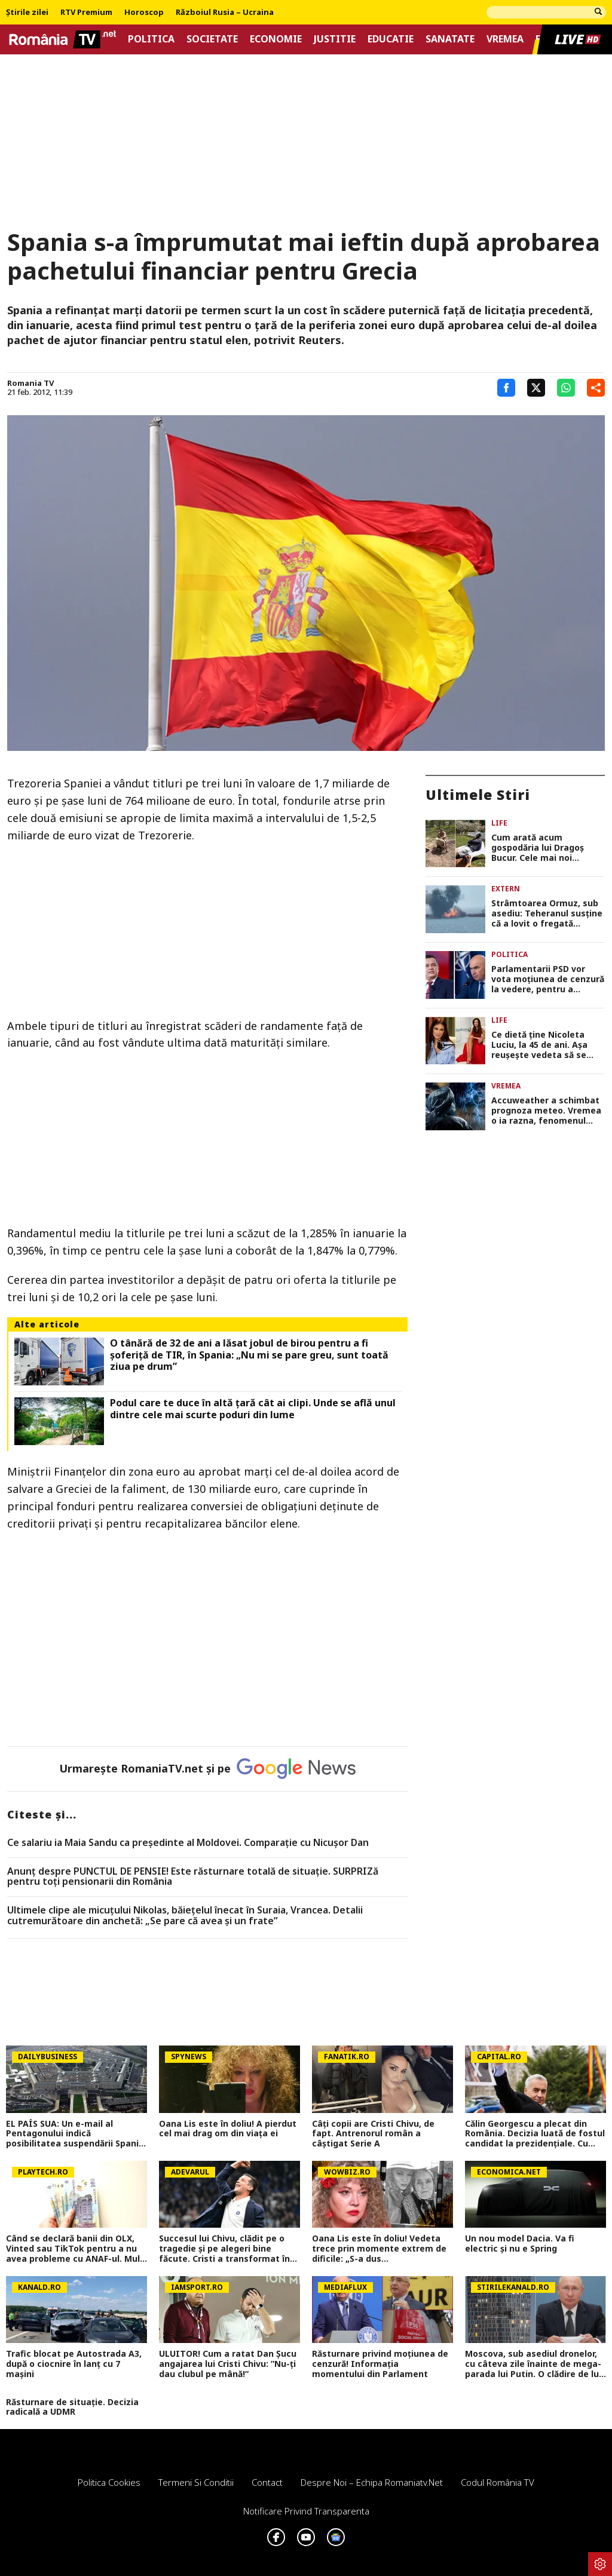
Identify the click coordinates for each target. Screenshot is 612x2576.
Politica (151, 39)
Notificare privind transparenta (306, 2511)
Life (499, 823)
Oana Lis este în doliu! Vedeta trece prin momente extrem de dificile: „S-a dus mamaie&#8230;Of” (379, 2249)
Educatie (391, 39)
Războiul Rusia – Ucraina (225, 12)
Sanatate (450, 39)
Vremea (505, 39)
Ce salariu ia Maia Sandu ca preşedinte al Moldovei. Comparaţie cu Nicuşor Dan (188, 1843)
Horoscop (144, 12)
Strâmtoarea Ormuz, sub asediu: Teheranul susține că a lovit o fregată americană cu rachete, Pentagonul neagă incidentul (546, 913)
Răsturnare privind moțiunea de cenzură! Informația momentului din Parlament (380, 2364)
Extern (505, 889)
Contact (267, 2482)
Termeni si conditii (196, 2482)
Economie (276, 39)
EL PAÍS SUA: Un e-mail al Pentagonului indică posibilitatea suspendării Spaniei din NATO (76, 2134)
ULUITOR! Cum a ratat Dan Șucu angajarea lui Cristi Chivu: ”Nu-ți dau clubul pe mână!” (227, 2364)
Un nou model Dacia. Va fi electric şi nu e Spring (519, 2244)
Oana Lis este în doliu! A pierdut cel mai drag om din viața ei (227, 2129)
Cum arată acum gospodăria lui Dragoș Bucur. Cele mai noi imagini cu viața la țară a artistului (544, 848)
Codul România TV (497, 2482)
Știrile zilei (27, 12)
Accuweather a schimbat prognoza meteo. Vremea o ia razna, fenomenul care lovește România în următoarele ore (546, 1111)
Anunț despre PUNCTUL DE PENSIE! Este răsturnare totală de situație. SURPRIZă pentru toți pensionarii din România (192, 1876)
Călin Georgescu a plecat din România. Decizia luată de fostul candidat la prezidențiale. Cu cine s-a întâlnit (535, 2134)
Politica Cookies (109, 2482)
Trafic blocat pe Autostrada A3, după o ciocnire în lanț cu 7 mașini (74, 2364)
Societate (212, 39)
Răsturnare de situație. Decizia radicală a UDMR (72, 2407)
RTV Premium (86, 12)
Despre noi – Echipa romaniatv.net (372, 2482)
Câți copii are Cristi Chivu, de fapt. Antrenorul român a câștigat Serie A (373, 2134)
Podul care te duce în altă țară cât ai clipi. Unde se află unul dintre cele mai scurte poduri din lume (253, 1408)
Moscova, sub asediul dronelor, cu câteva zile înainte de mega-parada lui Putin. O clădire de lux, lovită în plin (535, 2364)
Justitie (335, 39)
